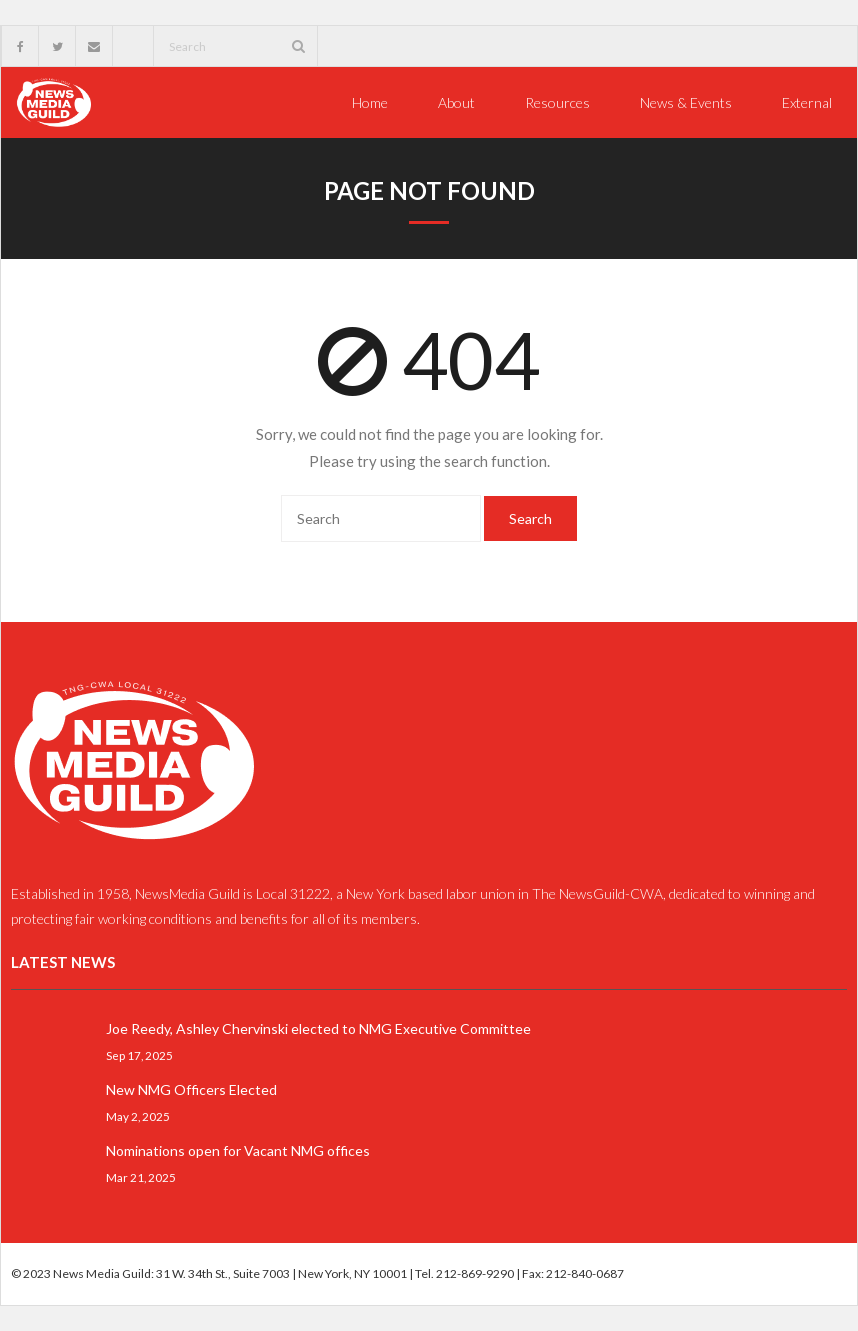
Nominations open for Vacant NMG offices (238, 1150)
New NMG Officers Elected (191, 1089)
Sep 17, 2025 (139, 1055)
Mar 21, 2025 (141, 1177)
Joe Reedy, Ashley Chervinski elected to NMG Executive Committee (318, 1028)
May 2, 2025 (138, 1116)
